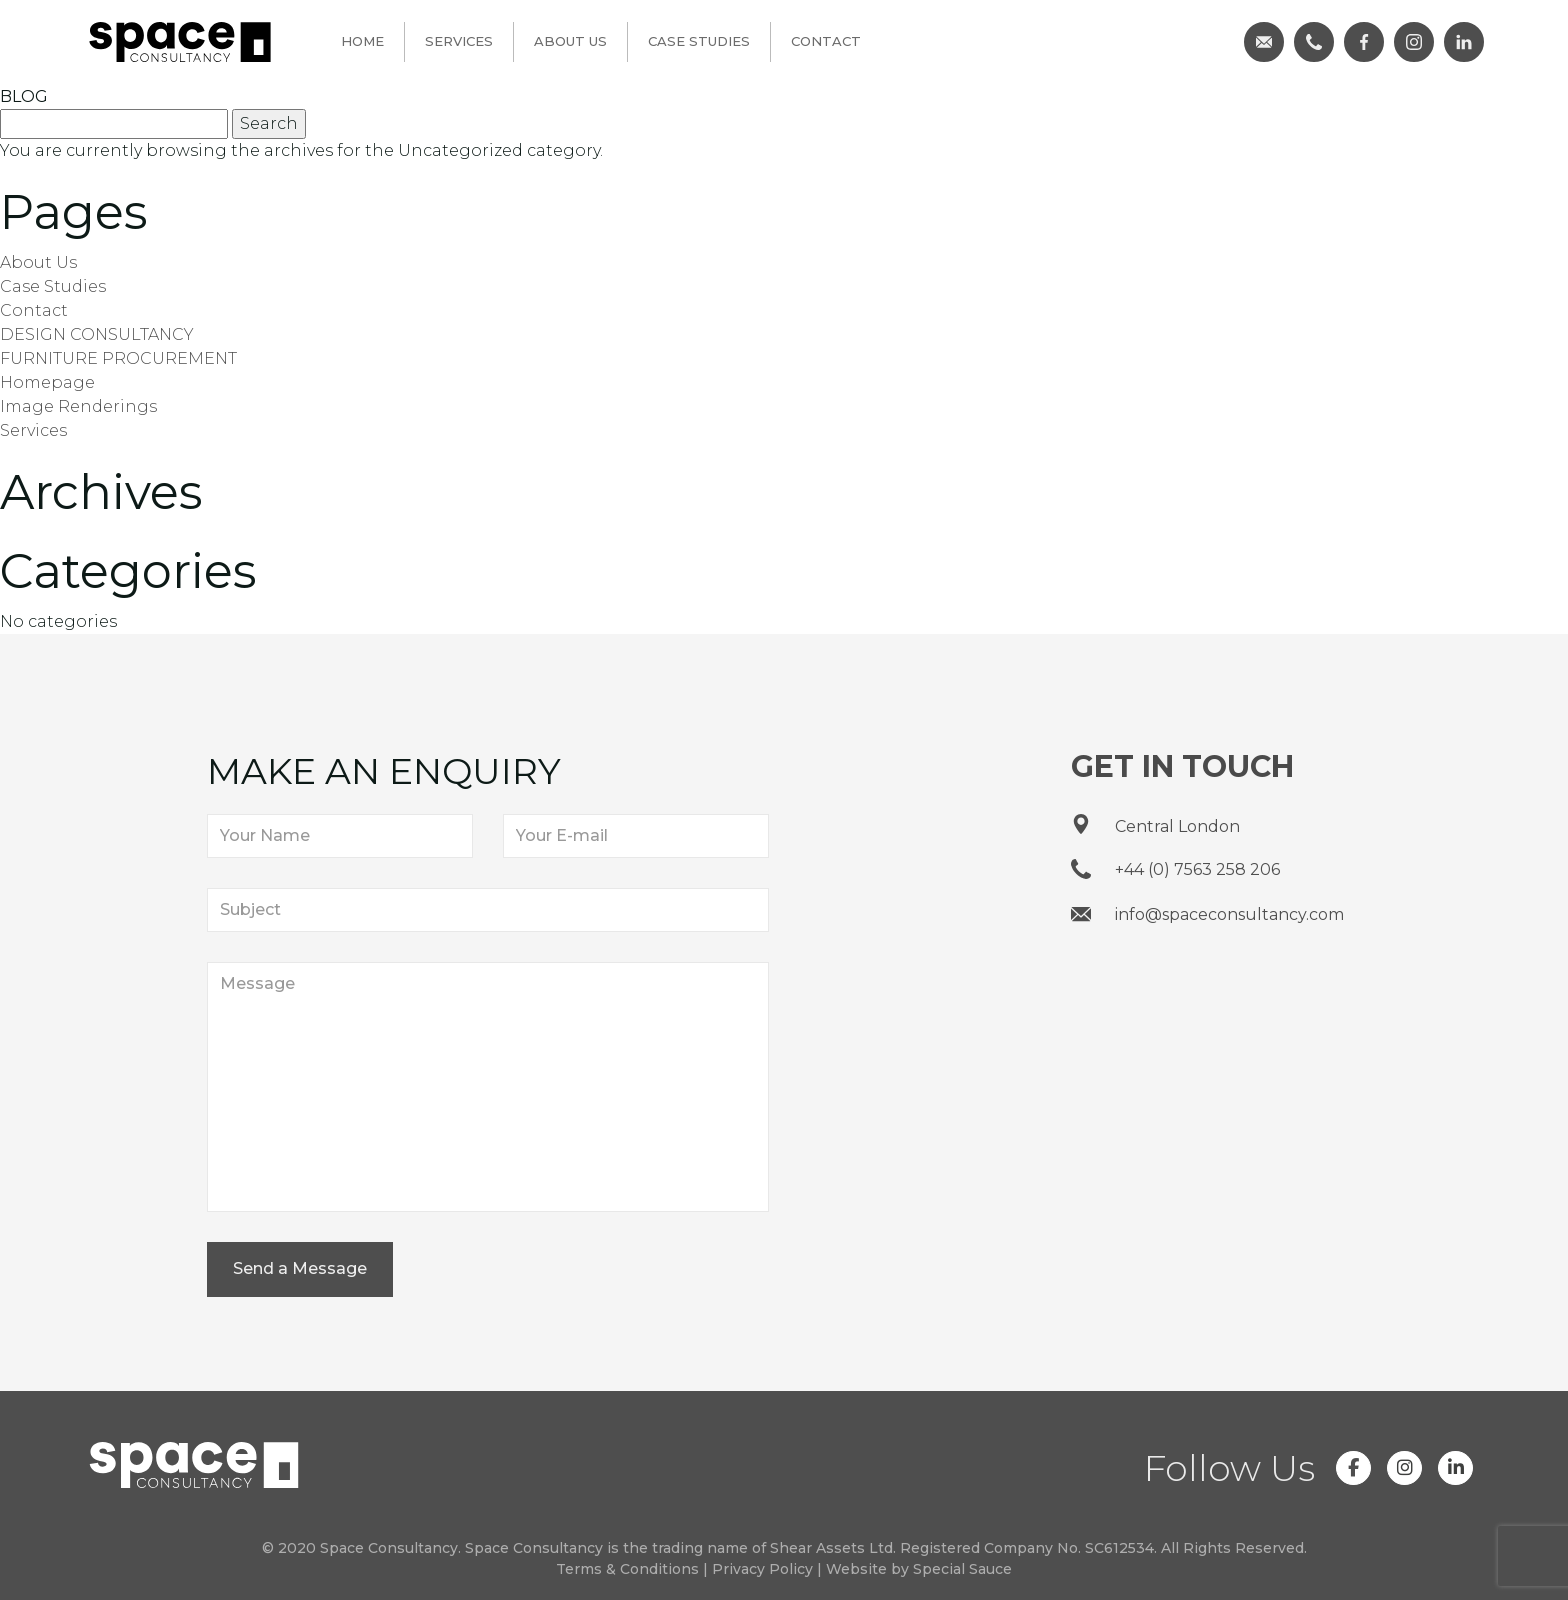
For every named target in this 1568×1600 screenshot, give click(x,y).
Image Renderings (78, 406)
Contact (826, 41)
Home (362, 41)
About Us (570, 41)
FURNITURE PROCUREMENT (118, 358)
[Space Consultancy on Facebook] (1353, 1468)
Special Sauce (962, 1569)
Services (459, 41)
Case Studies (699, 41)
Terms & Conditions (627, 1569)
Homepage (47, 382)
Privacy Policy (762, 1569)
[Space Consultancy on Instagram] (1404, 1468)
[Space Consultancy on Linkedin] (1455, 1468)
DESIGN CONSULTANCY (97, 334)
